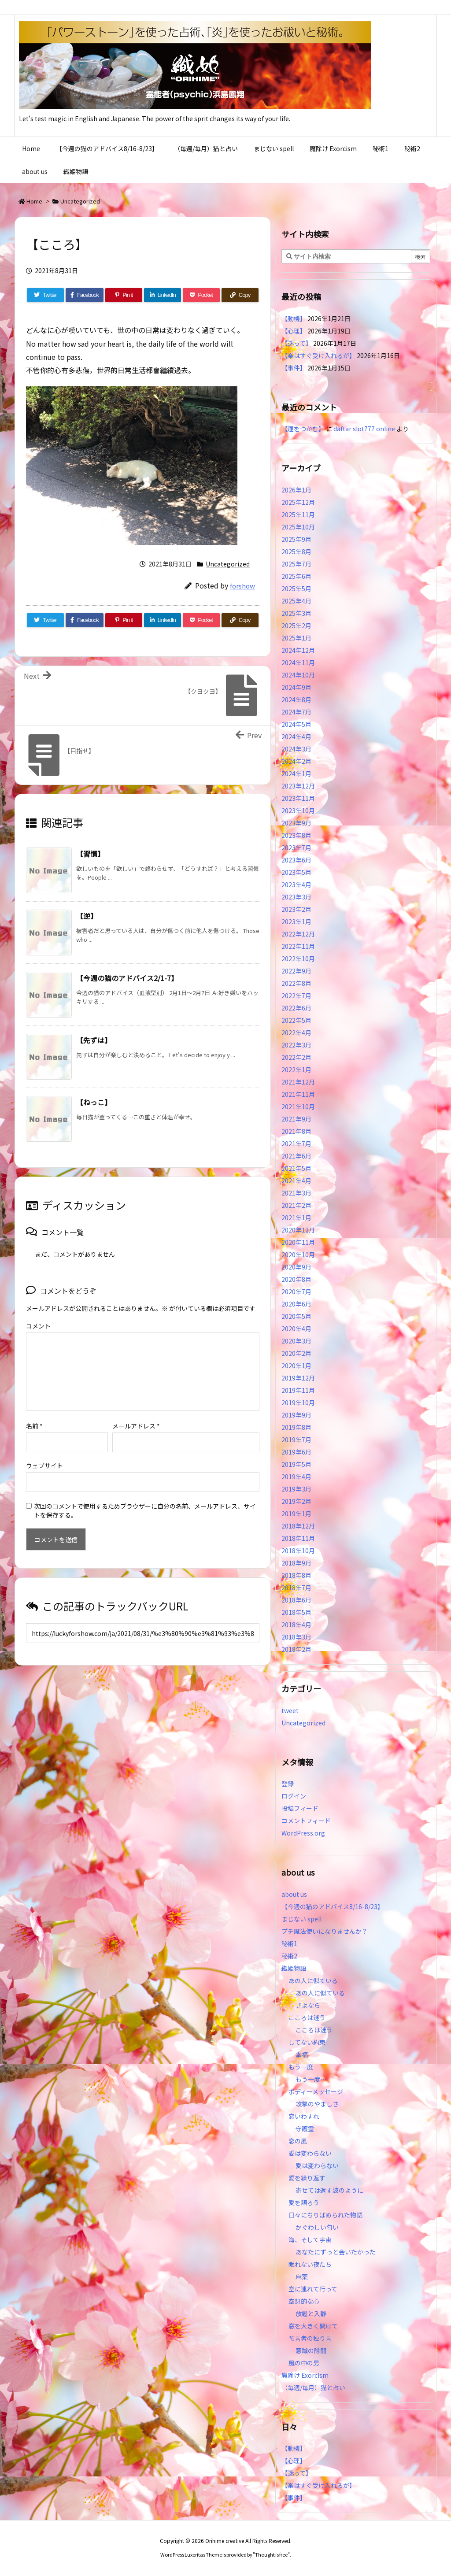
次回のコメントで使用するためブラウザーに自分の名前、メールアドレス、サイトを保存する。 (145, 1496)
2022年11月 (298, 946)
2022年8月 (296, 983)
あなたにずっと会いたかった (336, 2251)
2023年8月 (296, 835)
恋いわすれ (303, 2116)
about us (294, 1894)
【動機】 (293, 318)
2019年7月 (296, 1439)
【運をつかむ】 (303, 428)
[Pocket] (201, 295)
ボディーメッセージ (315, 2091)
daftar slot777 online (364, 428)
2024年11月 (298, 662)
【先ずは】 (93, 1040)
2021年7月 (296, 1143)
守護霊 (305, 2128)
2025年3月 (296, 613)
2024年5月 (296, 724)
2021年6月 (296, 1155)
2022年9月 (296, 970)
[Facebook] (85, 295)
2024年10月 (298, 674)
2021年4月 (296, 1180)
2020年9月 (296, 1266)
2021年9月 (296, 1118)
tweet (290, 1710)
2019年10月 (298, 1402)
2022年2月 (296, 1057)
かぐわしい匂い (317, 2227)
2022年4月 (296, 1032)
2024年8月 (296, 699)
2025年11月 (298, 514)
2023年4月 (296, 884)
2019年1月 (296, 1513)
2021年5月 (296, 1168)
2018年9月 (296, 1562)
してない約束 (306, 2042)
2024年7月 (296, 711)
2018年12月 (298, 1525)
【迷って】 (296, 343)
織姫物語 (293, 1968)
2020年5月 (296, 1316)
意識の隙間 (311, 2350)
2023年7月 (296, 847)
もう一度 (300, 2066)
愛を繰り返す (306, 2177)
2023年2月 (296, 909)
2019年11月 (298, 1390)
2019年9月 (296, 1414)
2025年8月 (296, 551)
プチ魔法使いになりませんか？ (324, 1931)
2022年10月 (298, 958)
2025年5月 (296, 588)
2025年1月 (296, 637)
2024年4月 (296, 736)
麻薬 (302, 2276)
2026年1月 (296, 489)
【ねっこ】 (93, 1102)
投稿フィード (299, 1808)
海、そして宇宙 (310, 2239)
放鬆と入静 (311, 2313)
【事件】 (293, 367)
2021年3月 (296, 1192)
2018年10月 (298, 1550)
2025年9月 (296, 539)
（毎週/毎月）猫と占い (313, 2387)
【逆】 (86, 915)
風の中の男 (303, 2362)
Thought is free (271, 2554)
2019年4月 (296, 1476)
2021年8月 (296, 1131)
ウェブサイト (44, 1451)
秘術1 (289, 1943)
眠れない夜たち (310, 2264)
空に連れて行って (312, 2288)
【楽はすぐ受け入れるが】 (318, 355)
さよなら (308, 2005)
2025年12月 (298, 502)
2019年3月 (296, 1488)
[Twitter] (45, 295)
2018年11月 (298, 1538)
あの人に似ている (313, 1980)
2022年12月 (298, 933)
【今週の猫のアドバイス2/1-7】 (127, 978)
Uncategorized (80, 201)
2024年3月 (296, 748)
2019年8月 (296, 1427)
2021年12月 (298, 1081)
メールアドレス (136, 1411)
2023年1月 (296, 921)
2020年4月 (296, 1328)
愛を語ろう (303, 2202)
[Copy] (240, 295)
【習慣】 (90, 853)
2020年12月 (298, 1229)
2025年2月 (296, 625)
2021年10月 (298, 1106)
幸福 (302, 2054)
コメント (38, 1325)
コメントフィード (306, 1820)
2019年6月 (296, 1451)
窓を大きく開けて (313, 2325)
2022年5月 (296, 1020)
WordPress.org (303, 1832)
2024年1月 (296, 773)
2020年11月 (298, 1242)
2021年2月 (296, 1205)
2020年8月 (296, 1279)
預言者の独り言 (310, 2338)
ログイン (293, 1795)
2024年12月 (298, 650)
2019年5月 (296, 1464)
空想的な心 (303, 2301)
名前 (34, 1411)
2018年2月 (296, 1649)
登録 (287, 1783)
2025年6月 (296, 576)
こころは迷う (306, 2017)
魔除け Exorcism (305, 2375)
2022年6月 (296, 1007)
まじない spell (301, 1918)
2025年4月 (296, 600)
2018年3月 (296, 1636)
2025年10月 (298, 526)
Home (34, 201)
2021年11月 (298, 1094)
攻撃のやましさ (320, 2103)
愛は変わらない (310, 2153)
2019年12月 (298, 1377)
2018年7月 (296, 1587)
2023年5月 (296, 872)
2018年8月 (296, 1575)
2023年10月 (298, 810)
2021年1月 (296, 1217)
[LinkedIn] (162, 295)
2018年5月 (296, 1612)
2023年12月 (298, 785)
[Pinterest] (123, 295)
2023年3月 (296, 896)
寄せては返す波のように (329, 2190)
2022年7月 (296, 995)
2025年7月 (296, 563)
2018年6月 (296, 1599)
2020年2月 (296, 1353)
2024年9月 (296, 687)
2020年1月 (296, 1365)
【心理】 (293, 330)
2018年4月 (296, 1624)
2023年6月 (296, 859)
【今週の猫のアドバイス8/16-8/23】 (332, 1906)
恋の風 (297, 2140)
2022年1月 (296, 1069)
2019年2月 (296, 1501)
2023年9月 (296, 822)
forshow (242, 585)
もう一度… (311, 2079)
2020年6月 (296, 1303)
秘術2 (289, 1955)
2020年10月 (298, 1254)
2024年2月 (296, 761)
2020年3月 (296, 1340)
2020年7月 (296, 1291)
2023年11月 (298, 798)
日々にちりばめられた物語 (325, 2214)
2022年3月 (296, 1044)
